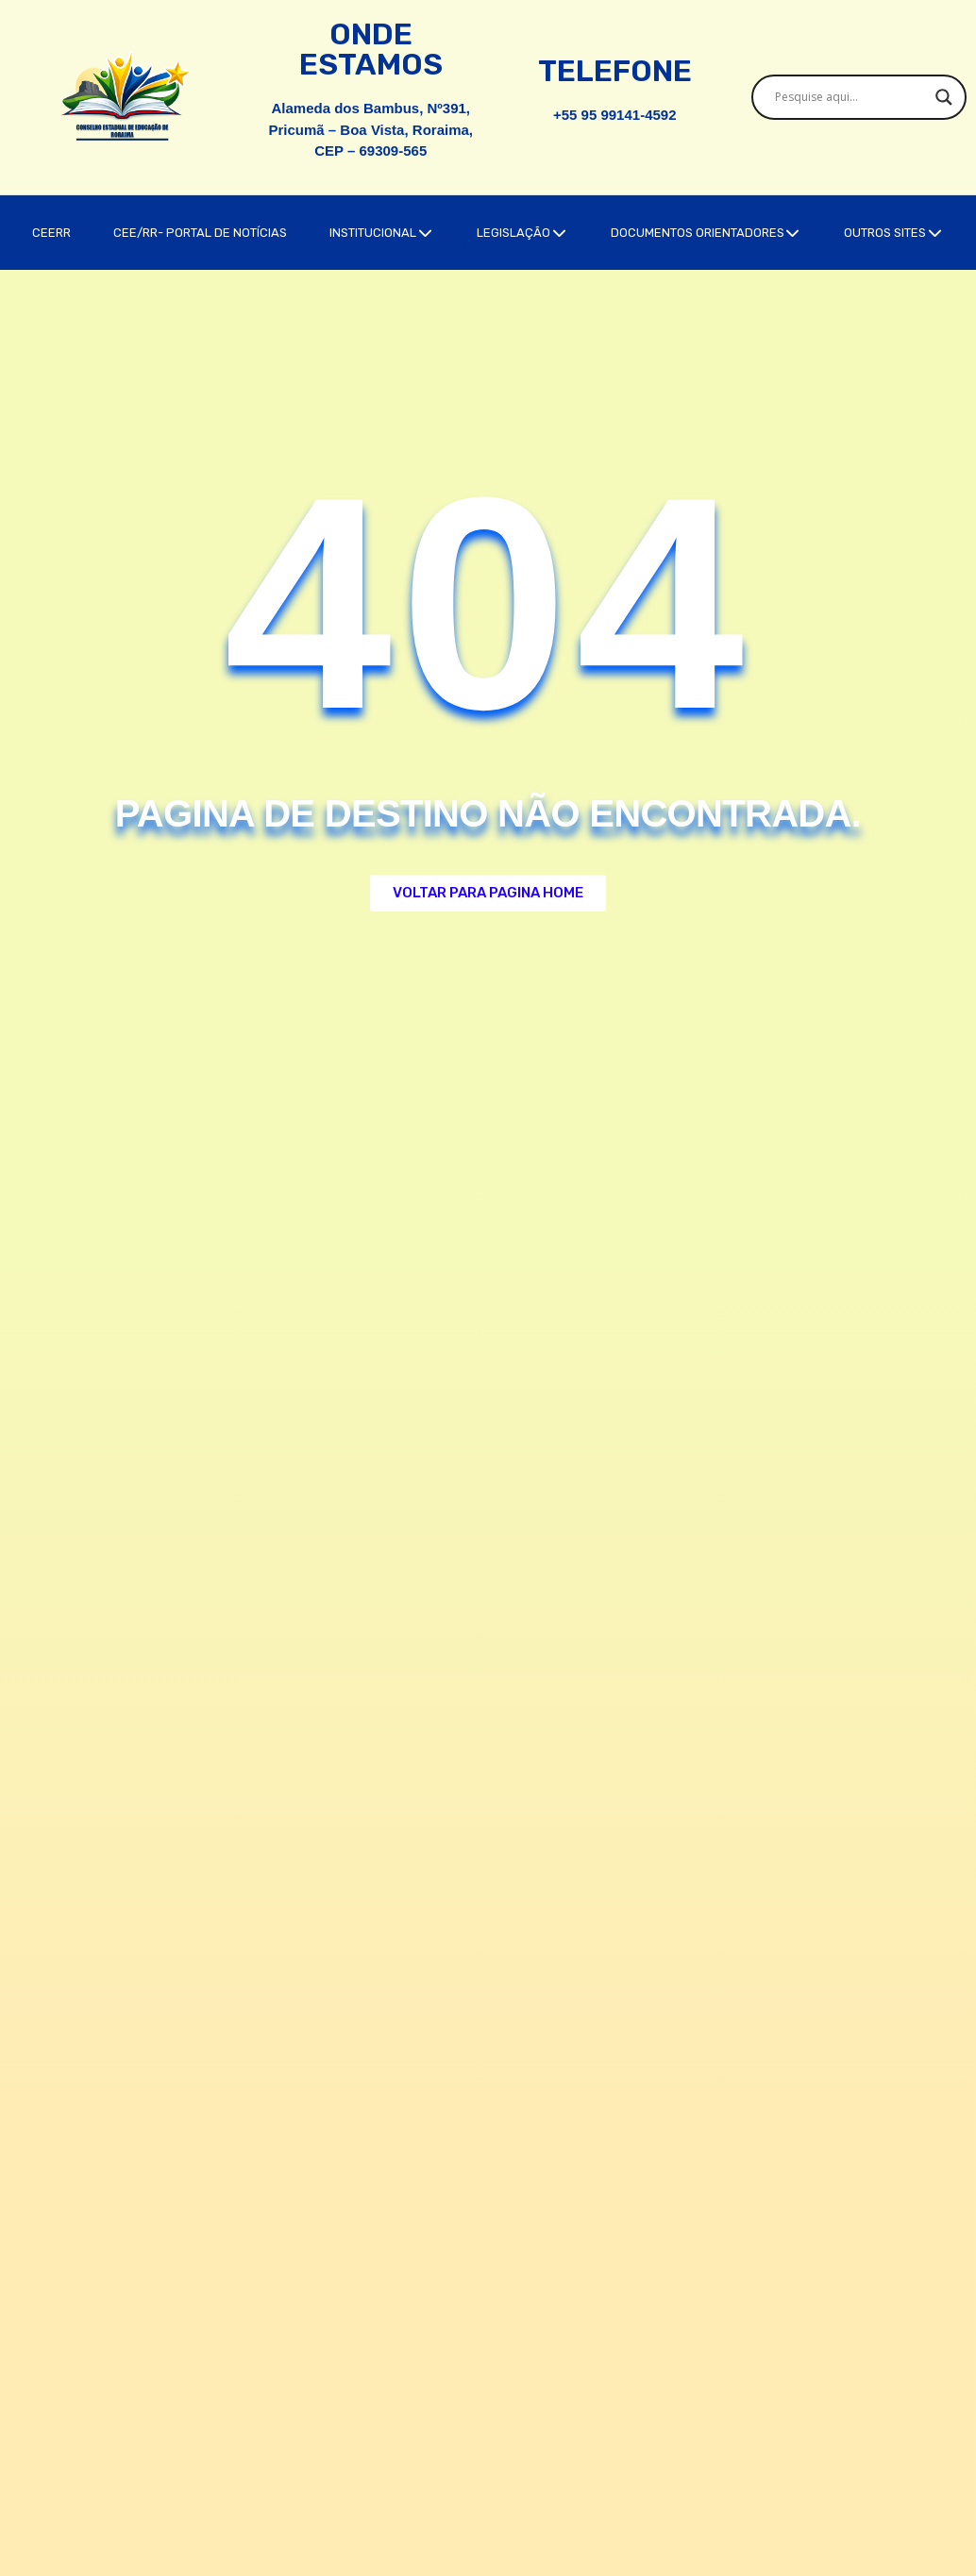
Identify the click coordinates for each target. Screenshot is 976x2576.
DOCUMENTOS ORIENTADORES (706, 233)
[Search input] (851, 97)
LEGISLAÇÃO (522, 233)
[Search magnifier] (944, 97)
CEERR (51, 233)
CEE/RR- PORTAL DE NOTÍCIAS (200, 233)
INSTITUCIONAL (381, 233)
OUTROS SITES (894, 233)
